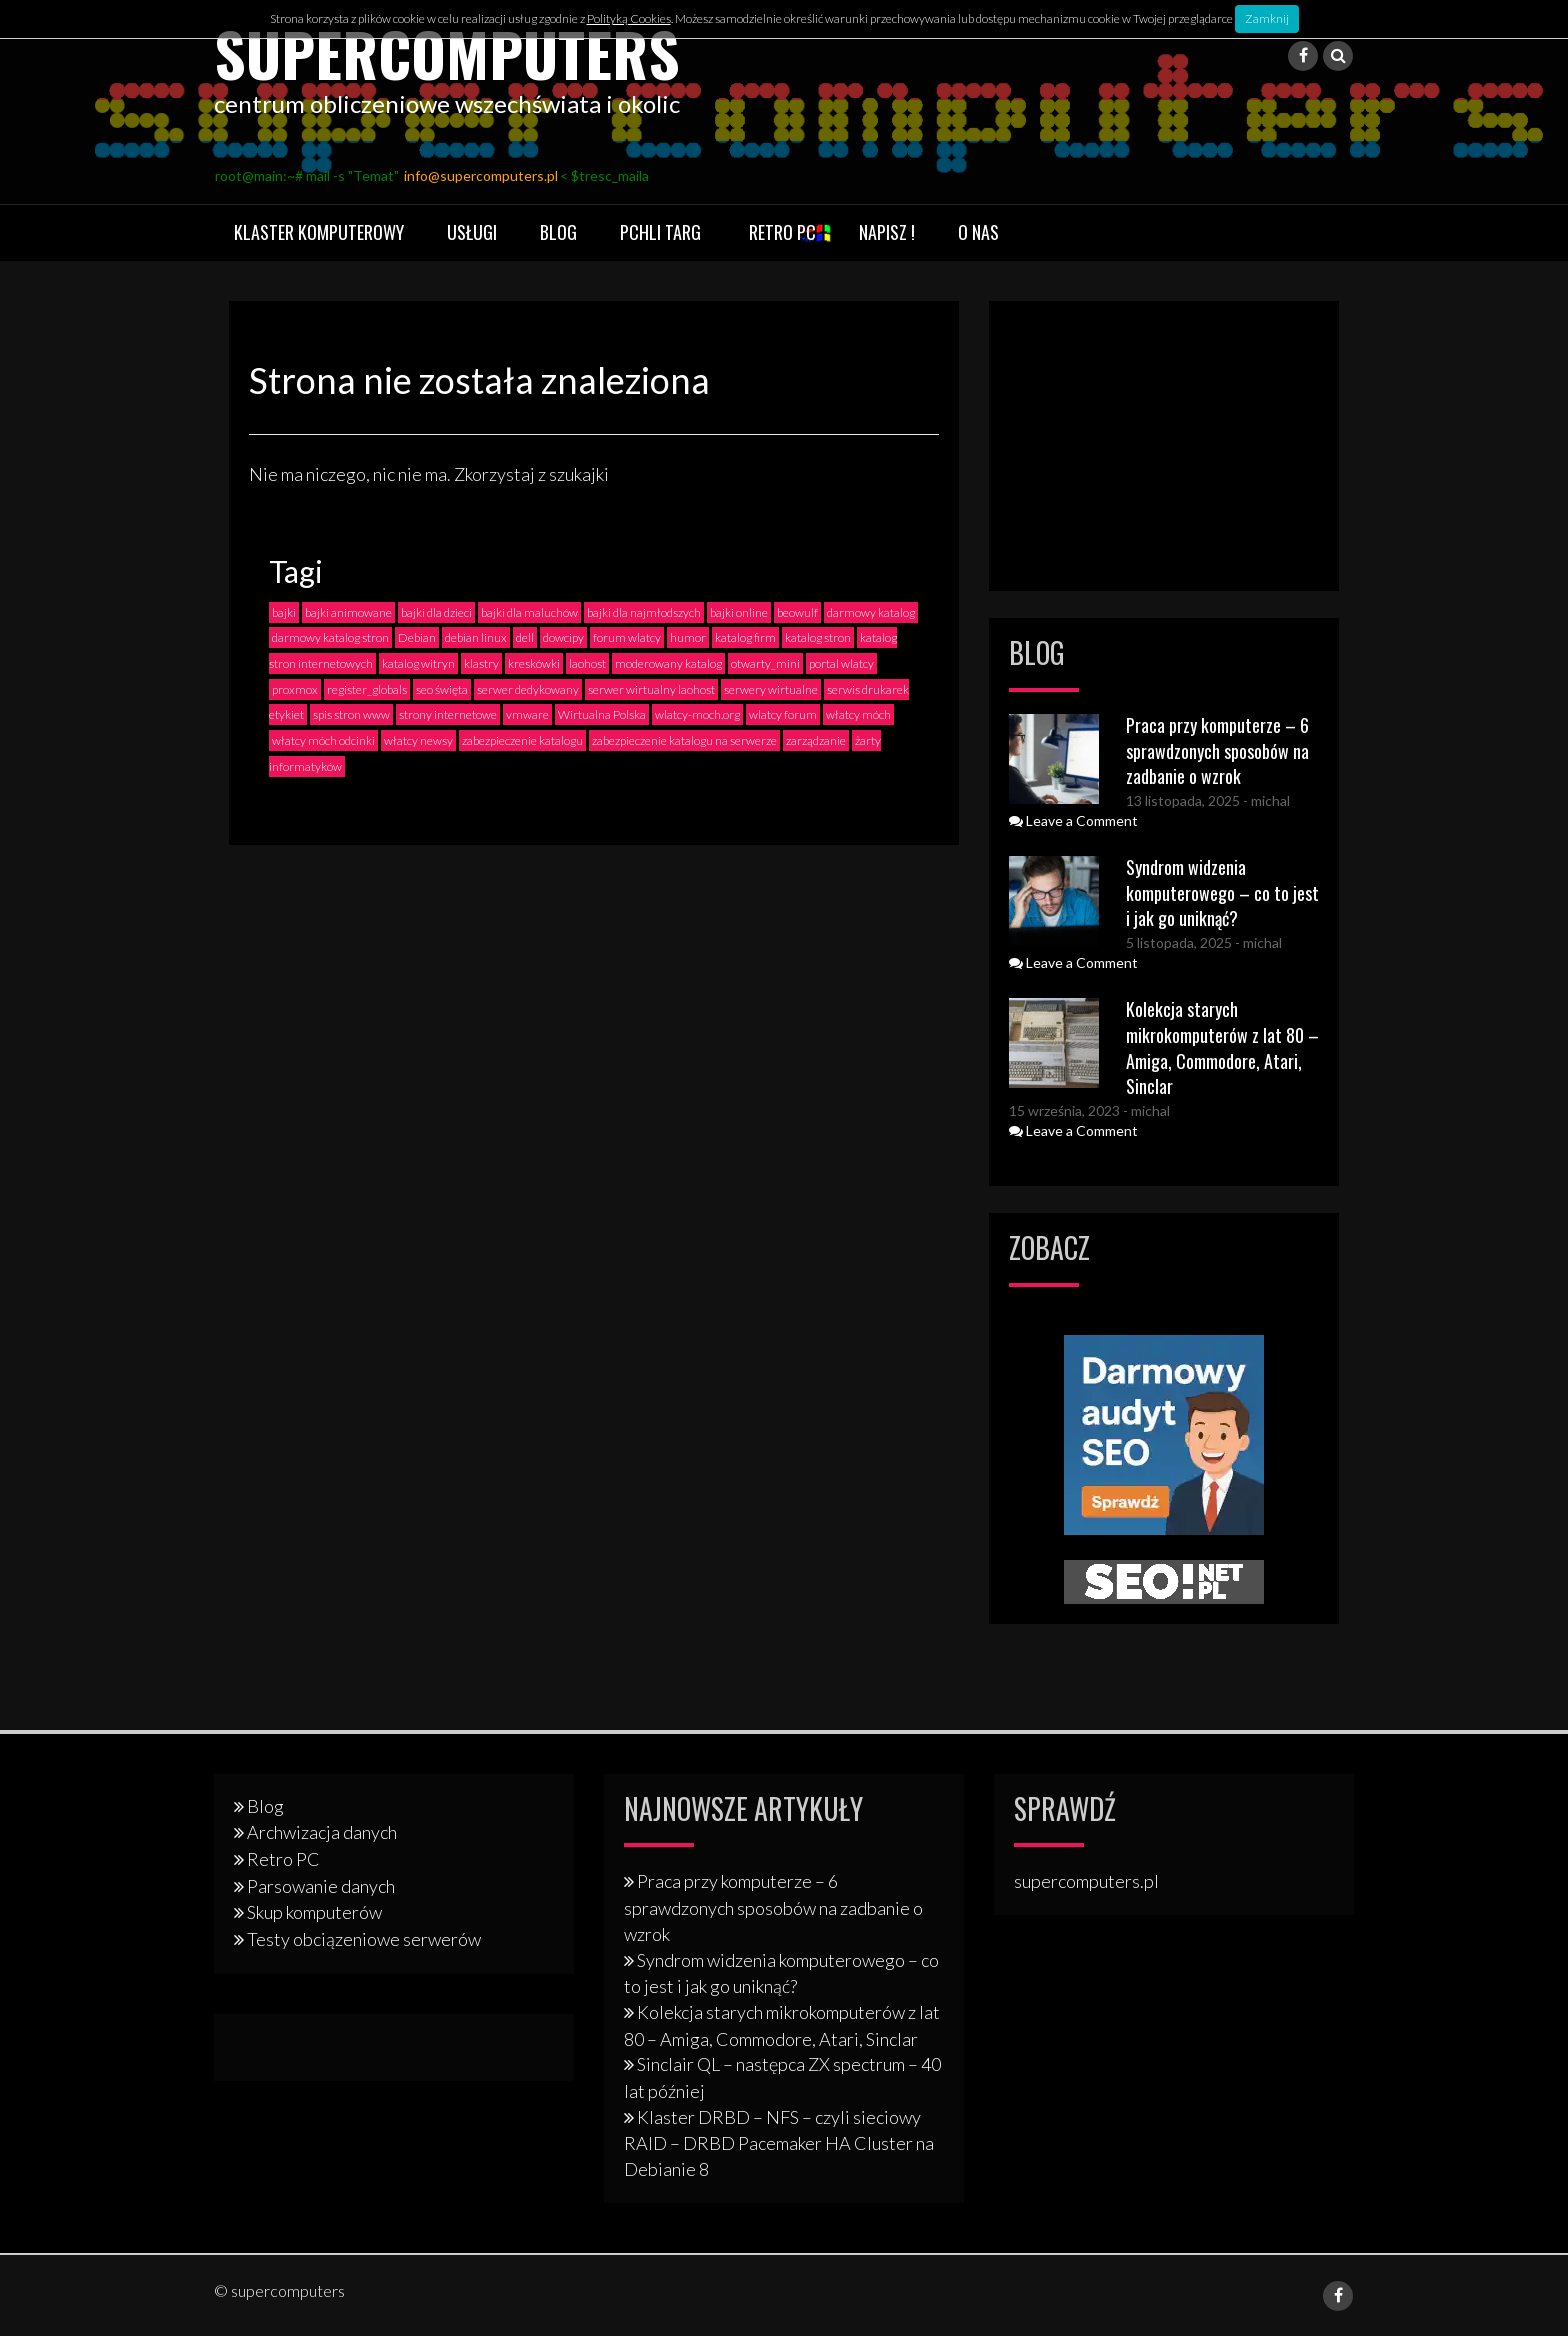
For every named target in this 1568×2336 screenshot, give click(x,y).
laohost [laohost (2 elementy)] (587, 662)
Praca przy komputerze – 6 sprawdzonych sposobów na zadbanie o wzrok (1217, 749)
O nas (978, 232)
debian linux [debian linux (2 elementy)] (476, 637)
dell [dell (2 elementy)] (525, 637)
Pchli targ (660, 232)
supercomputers (449, 52)
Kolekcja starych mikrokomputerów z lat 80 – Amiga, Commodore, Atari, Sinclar (1222, 1047)
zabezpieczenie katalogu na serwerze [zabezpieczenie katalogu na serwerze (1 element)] (684, 739)
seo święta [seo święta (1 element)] (442, 688)
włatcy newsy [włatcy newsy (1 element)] (418, 739)
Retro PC (782, 232)
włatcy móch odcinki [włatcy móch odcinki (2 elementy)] (323, 739)
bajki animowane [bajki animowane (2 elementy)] (348, 611)
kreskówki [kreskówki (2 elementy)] (534, 662)
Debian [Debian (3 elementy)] (417, 637)
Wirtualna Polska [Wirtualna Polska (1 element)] (602, 714)
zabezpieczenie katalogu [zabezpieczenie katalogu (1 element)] (522, 739)
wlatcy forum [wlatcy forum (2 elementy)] (783, 714)
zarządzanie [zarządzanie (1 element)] (816, 739)
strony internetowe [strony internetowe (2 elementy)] (448, 714)
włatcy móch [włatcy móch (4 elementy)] (858, 714)
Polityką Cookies (629, 18)
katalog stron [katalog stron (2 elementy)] (818, 637)
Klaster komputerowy (319, 232)
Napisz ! (887, 232)
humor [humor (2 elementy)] (688, 637)
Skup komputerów (314, 1912)
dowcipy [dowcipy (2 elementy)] (563, 637)
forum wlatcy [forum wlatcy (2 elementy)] (627, 637)
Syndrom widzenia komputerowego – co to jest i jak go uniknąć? (1222, 891)
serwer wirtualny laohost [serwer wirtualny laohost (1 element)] (651, 688)
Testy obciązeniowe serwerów (364, 1938)
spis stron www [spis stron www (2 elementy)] (351, 714)
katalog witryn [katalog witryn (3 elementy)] (418, 662)
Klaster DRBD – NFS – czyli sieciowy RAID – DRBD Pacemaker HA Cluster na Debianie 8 (779, 2142)
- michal (1265, 799)
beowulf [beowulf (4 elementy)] (797, 611)
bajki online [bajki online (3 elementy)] (739, 611)
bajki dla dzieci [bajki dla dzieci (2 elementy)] (436, 611)
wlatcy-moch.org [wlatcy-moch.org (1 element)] (697, 714)
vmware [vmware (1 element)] (527, 714)
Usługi (472, 232)
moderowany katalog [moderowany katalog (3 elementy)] (668, 662)
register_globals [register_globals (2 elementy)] (367, 688)
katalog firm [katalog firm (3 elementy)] (745, 637)
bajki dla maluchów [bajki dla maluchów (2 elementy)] (529, 611)
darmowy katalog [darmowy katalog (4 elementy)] (871, 611)
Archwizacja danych (322, 1832)
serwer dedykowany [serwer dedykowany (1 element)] (528, 688)
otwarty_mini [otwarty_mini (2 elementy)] (765, 662)
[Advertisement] (1164, 446)
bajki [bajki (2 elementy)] (284, 611)
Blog (558, 232)
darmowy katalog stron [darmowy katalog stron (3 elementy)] (330, 637)
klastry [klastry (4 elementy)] (481, 662)
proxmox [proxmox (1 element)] (295, 688)
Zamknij (1267, 18)
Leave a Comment (1073, 819)
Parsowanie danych (321, 1885)
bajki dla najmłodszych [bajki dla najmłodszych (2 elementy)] (644, 611)
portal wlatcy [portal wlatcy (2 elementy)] (841, 662)
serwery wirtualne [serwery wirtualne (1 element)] (771, 688)
